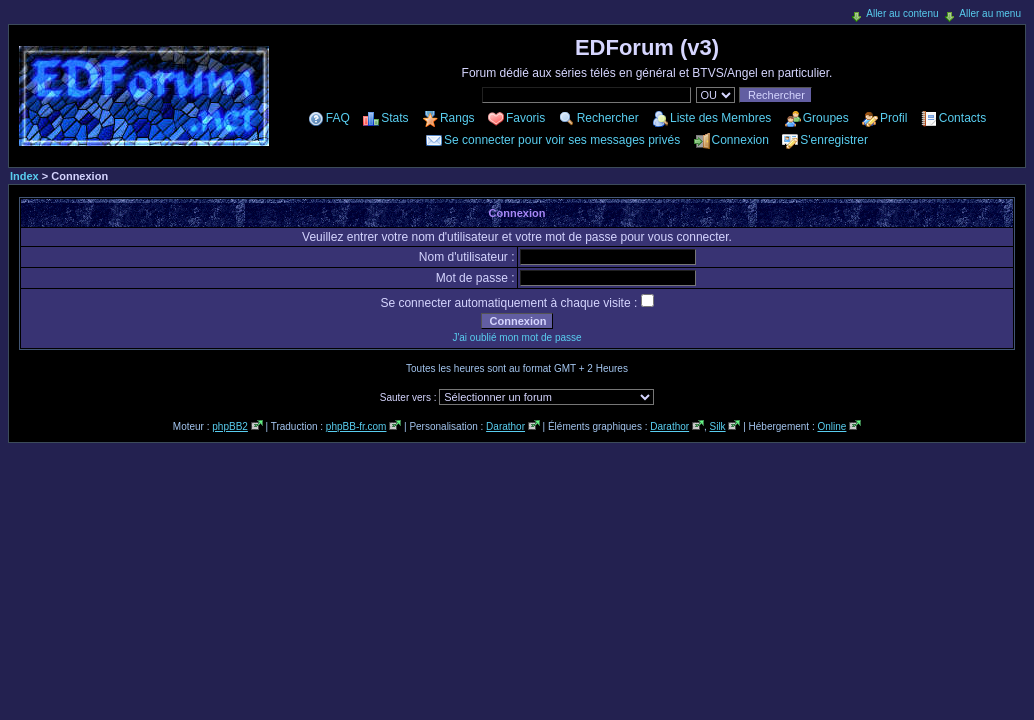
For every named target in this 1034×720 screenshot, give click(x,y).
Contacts (962, 118)
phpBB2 (230, 426)
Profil (893, 118)
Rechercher (608, 118)
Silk (717, 426)
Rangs (457, 118)
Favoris (525, 118)
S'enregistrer (834, 140)
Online (831, 426)
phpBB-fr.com (356, 426)
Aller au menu (990, 13)
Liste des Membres (720, 118)
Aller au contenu (902, 13)
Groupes (826, 118)
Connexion (740, 140)
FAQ (338, 118)
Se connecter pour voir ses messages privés (562, 140)
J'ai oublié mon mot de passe (516, 337)
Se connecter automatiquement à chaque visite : (516, 303)
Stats (394, 118)
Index (24, 176)
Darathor (505, 426)
